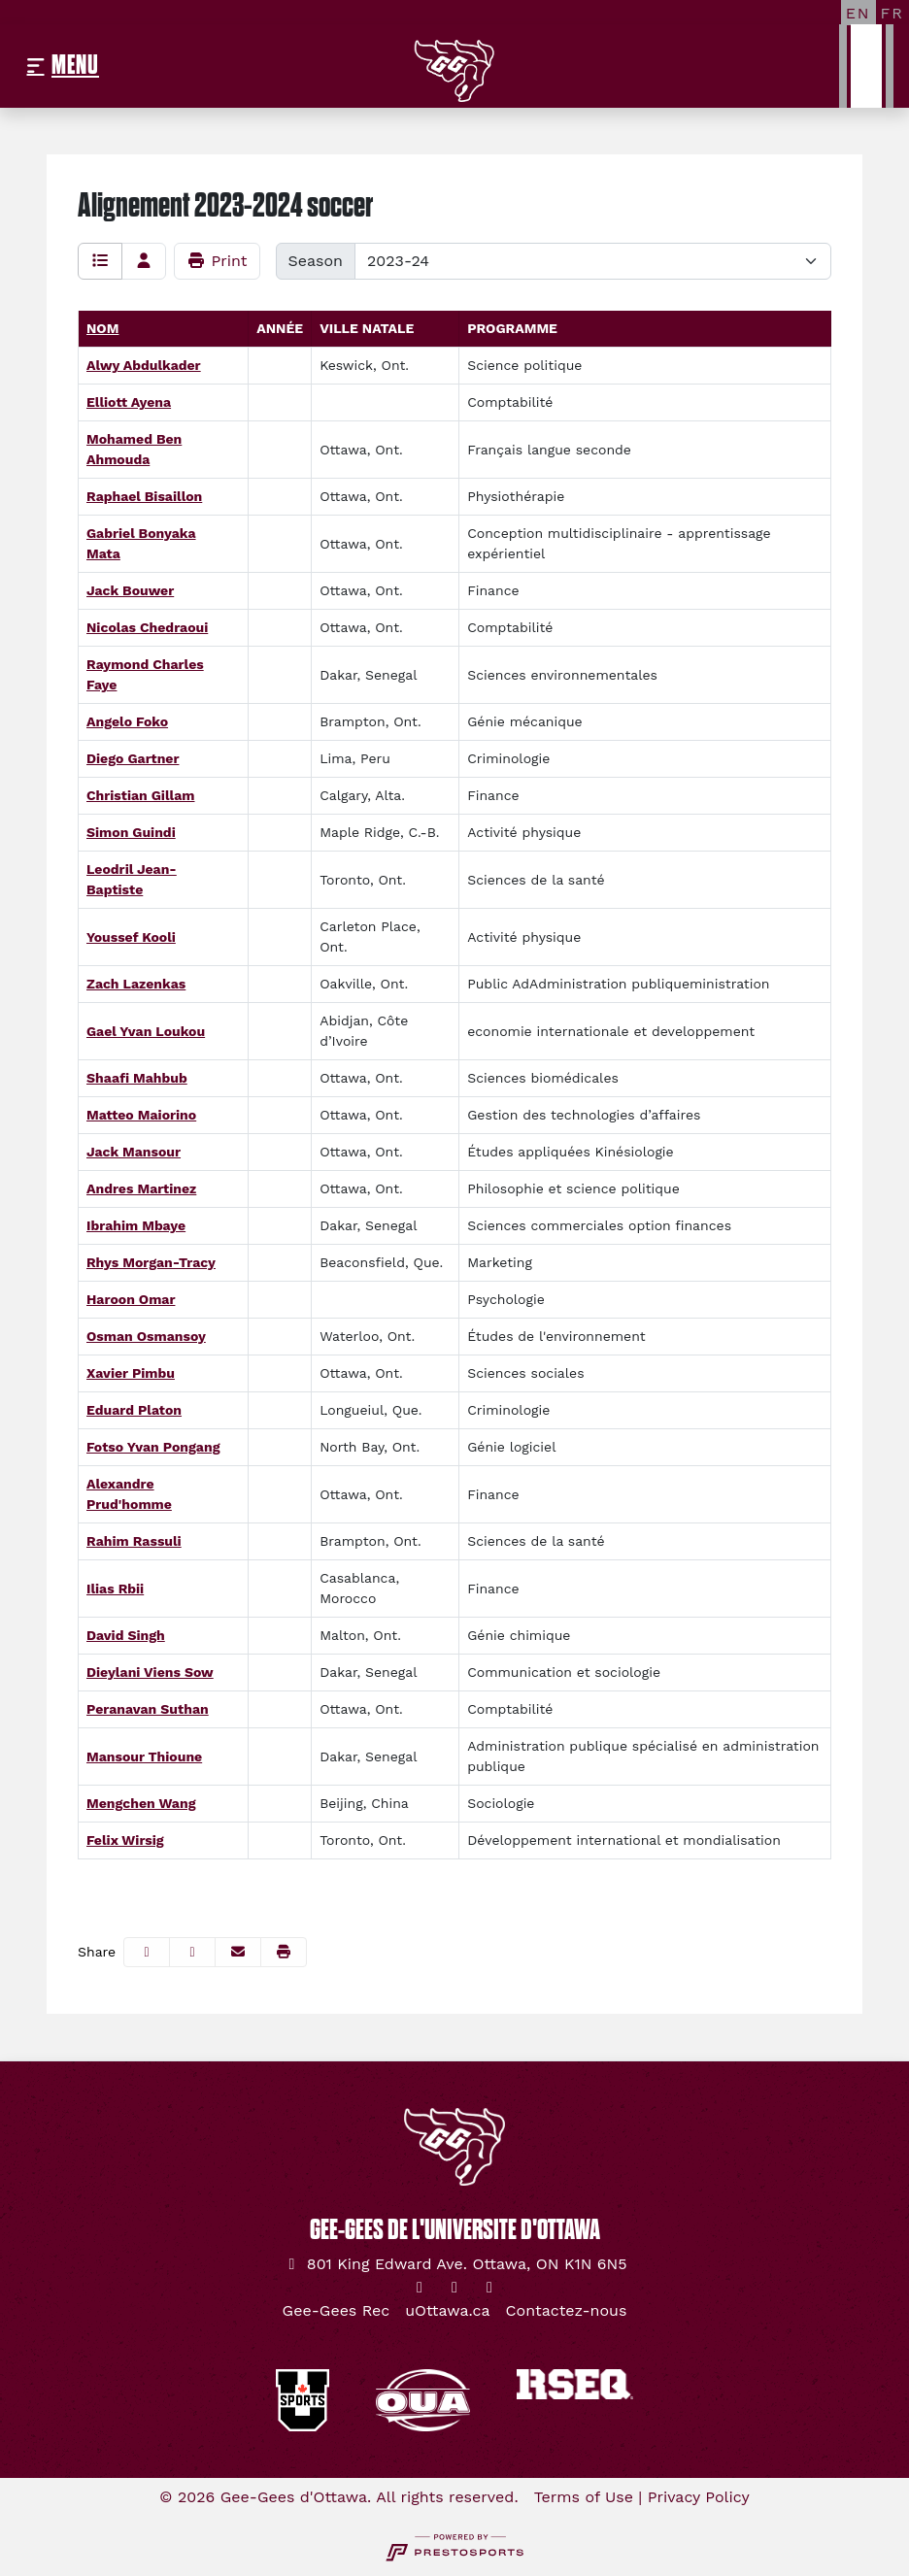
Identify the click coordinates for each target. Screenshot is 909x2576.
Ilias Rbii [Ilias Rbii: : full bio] (115, 1588)
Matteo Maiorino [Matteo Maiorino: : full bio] (141, 1114)
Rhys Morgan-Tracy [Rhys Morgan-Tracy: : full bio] (151, 1262)
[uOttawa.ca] (447, 2311)
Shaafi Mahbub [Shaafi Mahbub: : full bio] (136, 1078)
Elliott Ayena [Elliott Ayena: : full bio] (128, 402)
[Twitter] (419, 2287)
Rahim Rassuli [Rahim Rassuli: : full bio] (134, 1541)
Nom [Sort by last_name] (102, 328)
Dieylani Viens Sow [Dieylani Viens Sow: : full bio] (150, 1672)
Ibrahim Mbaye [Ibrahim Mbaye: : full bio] (135, 1225)
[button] (283, 1952)
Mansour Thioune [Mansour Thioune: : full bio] (144, 1756)
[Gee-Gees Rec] (336, 2311)
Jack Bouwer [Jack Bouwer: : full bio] (130, 590)
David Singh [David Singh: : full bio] (125, 1635)
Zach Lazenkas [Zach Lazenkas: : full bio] (135, 983)
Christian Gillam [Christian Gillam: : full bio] (140, 795)
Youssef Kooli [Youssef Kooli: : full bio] (131, 937)
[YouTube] (489, 2287)
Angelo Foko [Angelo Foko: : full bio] (127, 721)
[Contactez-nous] (566, 2311)
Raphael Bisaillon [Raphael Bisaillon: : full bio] (144, 496)
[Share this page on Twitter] (192, 1952)
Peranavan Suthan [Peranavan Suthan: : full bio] (147, 1709)
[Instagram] (454, 2287)
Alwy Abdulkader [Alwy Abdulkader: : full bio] (143, 365)
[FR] (892, 12)
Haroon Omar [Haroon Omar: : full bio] (130, 1299)
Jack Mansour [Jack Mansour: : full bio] (133, 1151)
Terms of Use (583, 2497)
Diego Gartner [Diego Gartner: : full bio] (132, 758)
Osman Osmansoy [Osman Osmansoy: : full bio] (146, 1336)
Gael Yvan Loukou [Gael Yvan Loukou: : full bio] (145, 1031)
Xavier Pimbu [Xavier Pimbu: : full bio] (130, 1373)
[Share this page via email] (238, 1952)
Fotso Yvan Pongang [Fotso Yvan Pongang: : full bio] (152, 1447)
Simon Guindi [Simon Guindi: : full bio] (131, 832)
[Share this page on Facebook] (146, 1952)
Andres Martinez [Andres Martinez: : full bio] (141, 1188)
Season (315, 260)
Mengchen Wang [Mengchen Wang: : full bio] (141, 1803)
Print (217, 260)
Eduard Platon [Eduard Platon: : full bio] (134, 1410)
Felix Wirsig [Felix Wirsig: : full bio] (125, 1840)
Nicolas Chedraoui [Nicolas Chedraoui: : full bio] (147, 627)
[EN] (858, 12)
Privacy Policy (699, 2497)
